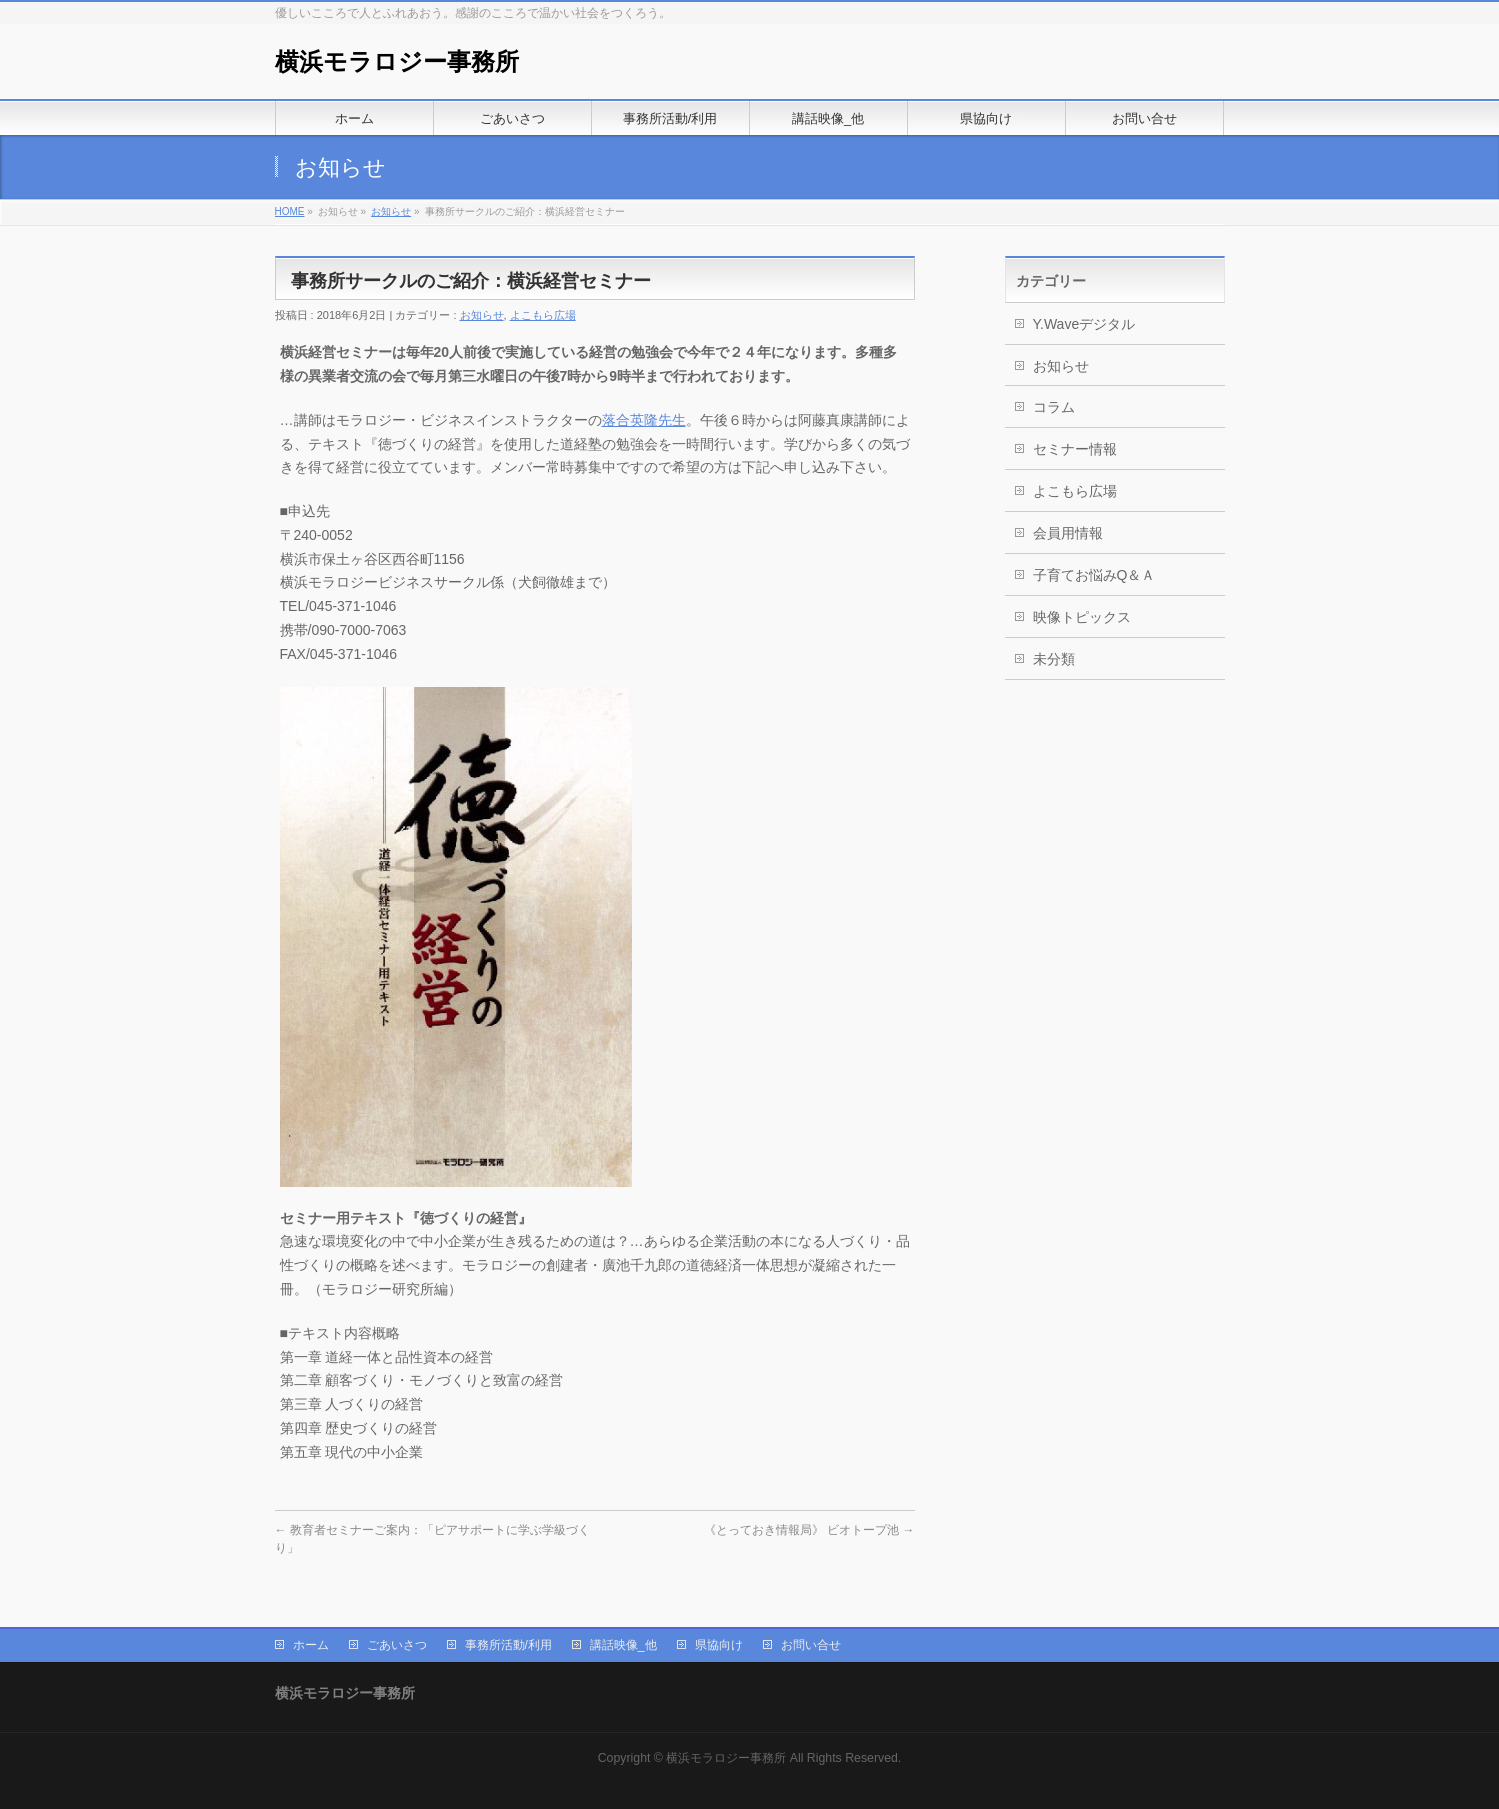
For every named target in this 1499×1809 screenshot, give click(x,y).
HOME (290, 211)
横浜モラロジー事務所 (397, 61)
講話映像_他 (623, 1645)
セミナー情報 (1075, 449)
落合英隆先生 (644, 420)
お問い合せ (811, 1645)
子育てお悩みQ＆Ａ (1094, 575)
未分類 (1054, 659)
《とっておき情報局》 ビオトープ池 (809, 1530)
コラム (1054, 407)
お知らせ (391, 211)
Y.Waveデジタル (1084, 324)
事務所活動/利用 (508, 1645)
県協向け (719, 1645)
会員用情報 (1068, 533)
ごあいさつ (397, 1645)
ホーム (311, 1645)
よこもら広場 (543, 315)
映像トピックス (1082, 617)
